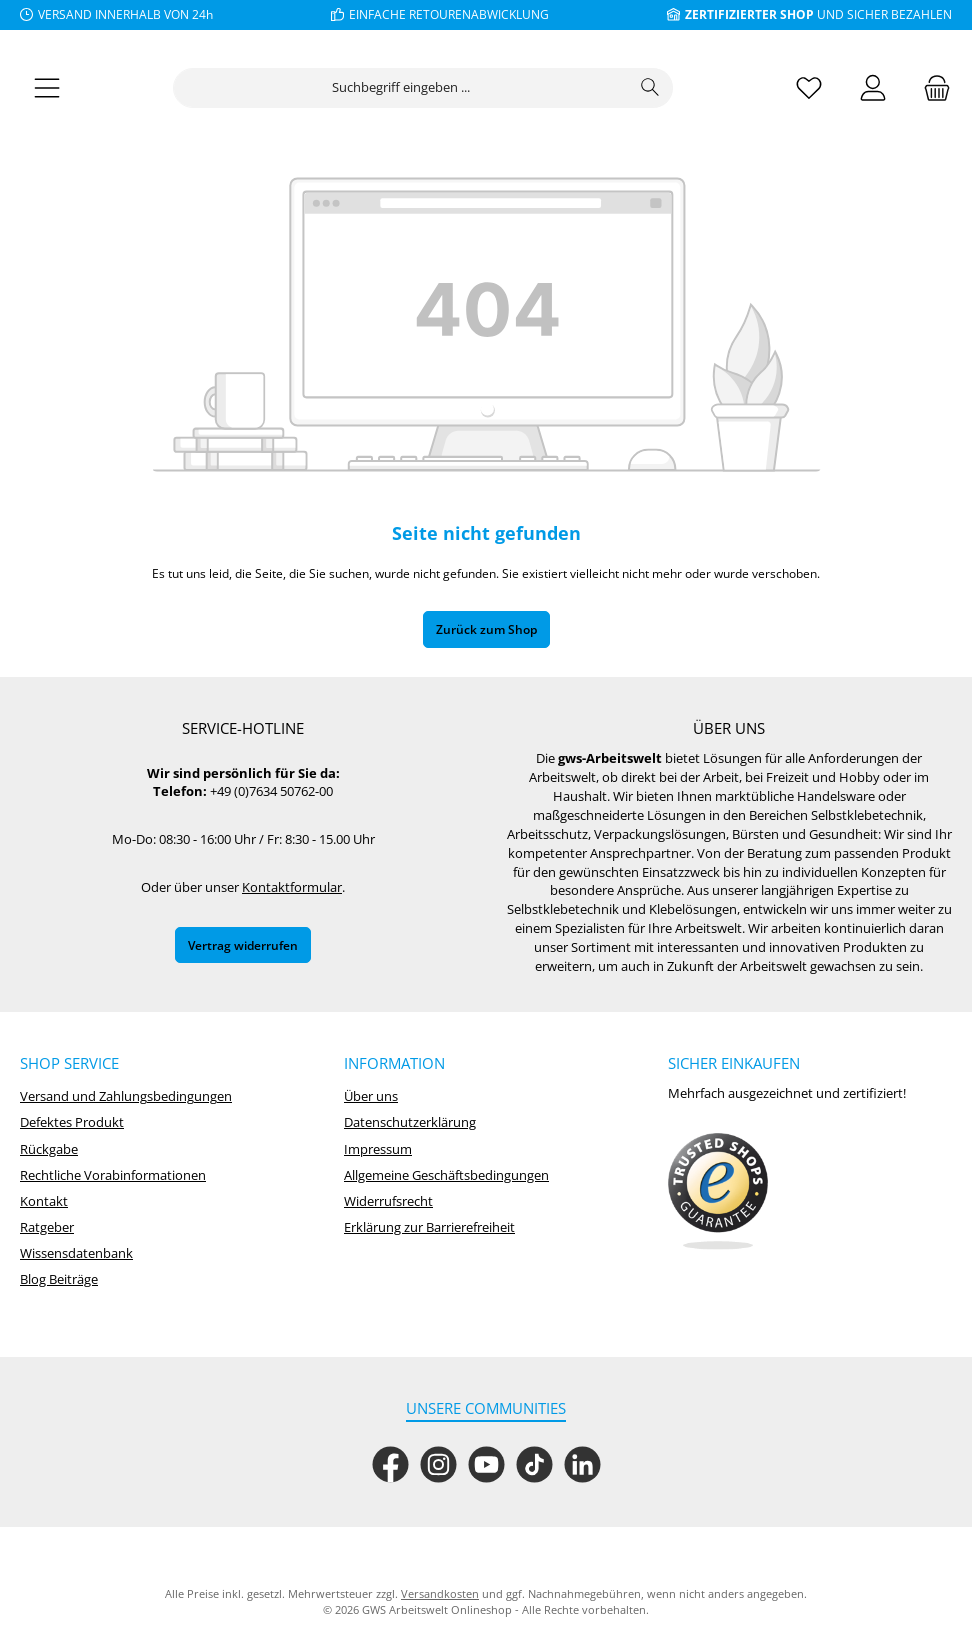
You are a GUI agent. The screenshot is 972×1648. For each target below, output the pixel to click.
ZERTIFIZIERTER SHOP (749, 14)
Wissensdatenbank (76, 1253)
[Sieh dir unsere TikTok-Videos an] (534, 1464)
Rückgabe (49, 1149)
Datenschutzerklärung (410, 1122)
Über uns (371, 1096)
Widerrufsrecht (388, 1201)
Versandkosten (440, 1593)
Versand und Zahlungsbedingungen (126, 1096)
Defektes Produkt (72, 1122)
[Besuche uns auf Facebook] (390, 1464)
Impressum (378, 1149)
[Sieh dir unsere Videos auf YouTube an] (486, 1464)
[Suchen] (650, 97)
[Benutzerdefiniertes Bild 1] (718, 1192)
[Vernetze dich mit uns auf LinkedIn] (582, 1464)
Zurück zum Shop (486, 639)
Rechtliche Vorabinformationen (113, 1175)
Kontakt (44, 1201)
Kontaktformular (292, 887)
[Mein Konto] (873, 97)
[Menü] (47, 97)
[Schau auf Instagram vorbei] (438, 1464)
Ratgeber (47, 1227)
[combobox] (401, 97)
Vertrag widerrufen (243, 945)
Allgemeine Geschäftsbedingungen (446, 1175)
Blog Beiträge (59, 1279)
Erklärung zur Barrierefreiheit (429, 1227)
